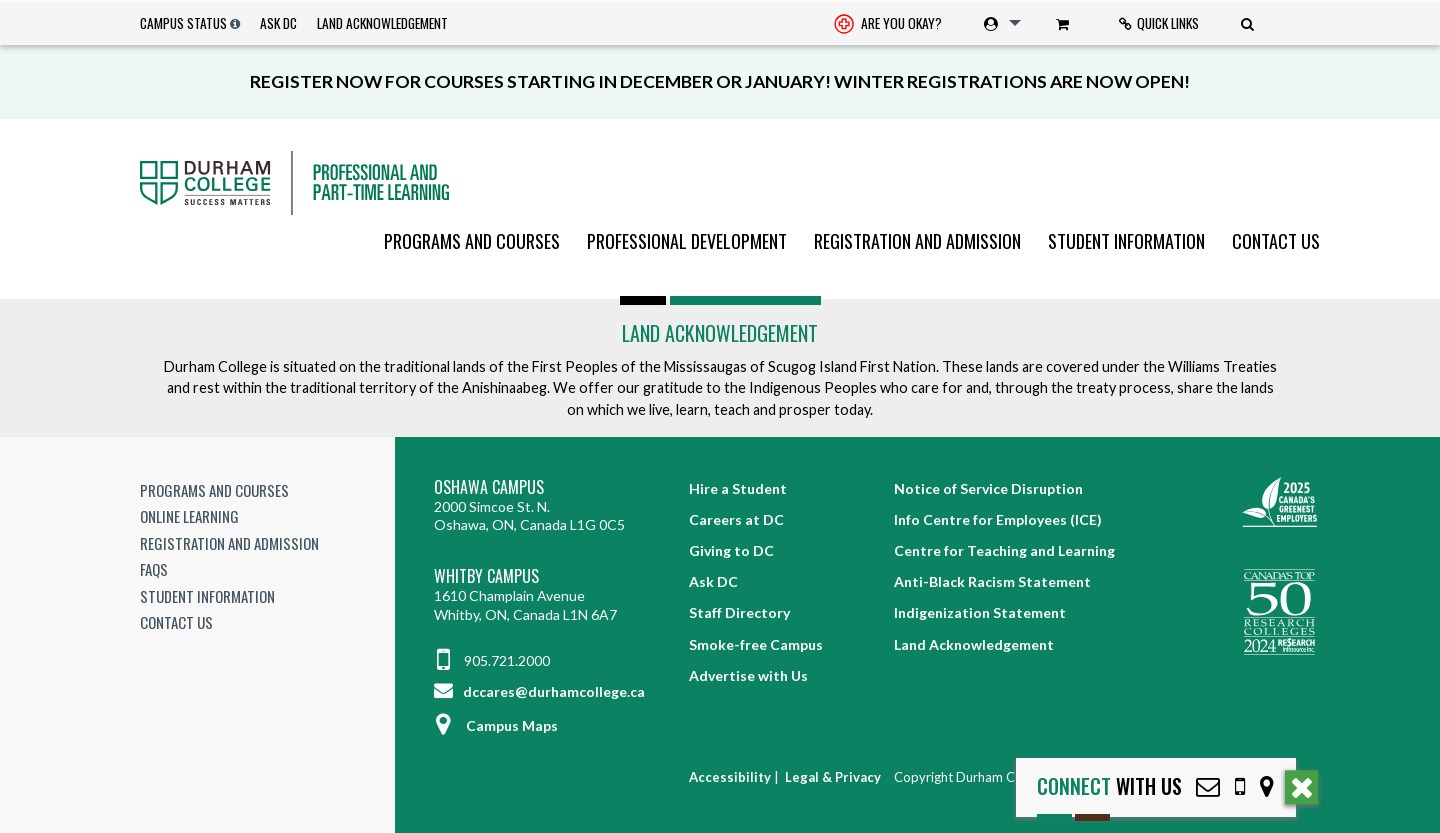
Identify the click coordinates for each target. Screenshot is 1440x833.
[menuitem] (888, 23)
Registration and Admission (917, 241)
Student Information (1126, 241)
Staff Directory (739, 612)
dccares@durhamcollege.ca (539, 691)
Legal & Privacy (833, 777)
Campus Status (183, 23)
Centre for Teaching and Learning (1004, 550)
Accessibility (730, 777)
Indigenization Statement (980, 612)
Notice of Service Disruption (988, 488)
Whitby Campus (486, 576)
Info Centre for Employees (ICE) (998, 519)
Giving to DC (731, 550)
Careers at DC (736, 519)
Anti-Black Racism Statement (992, 581)
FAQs (154, 569)
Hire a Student (738, 488)
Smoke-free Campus (756, 644)
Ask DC (278, 23)
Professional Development (687, 241)
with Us (1109, 786)
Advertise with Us (748, 675)
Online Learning (189, 516)
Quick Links (1159, 23)
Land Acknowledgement (382, 23)
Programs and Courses (472, 241)
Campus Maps (496, 725)
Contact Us (1276, 241)
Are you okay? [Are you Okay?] (888, 25)
